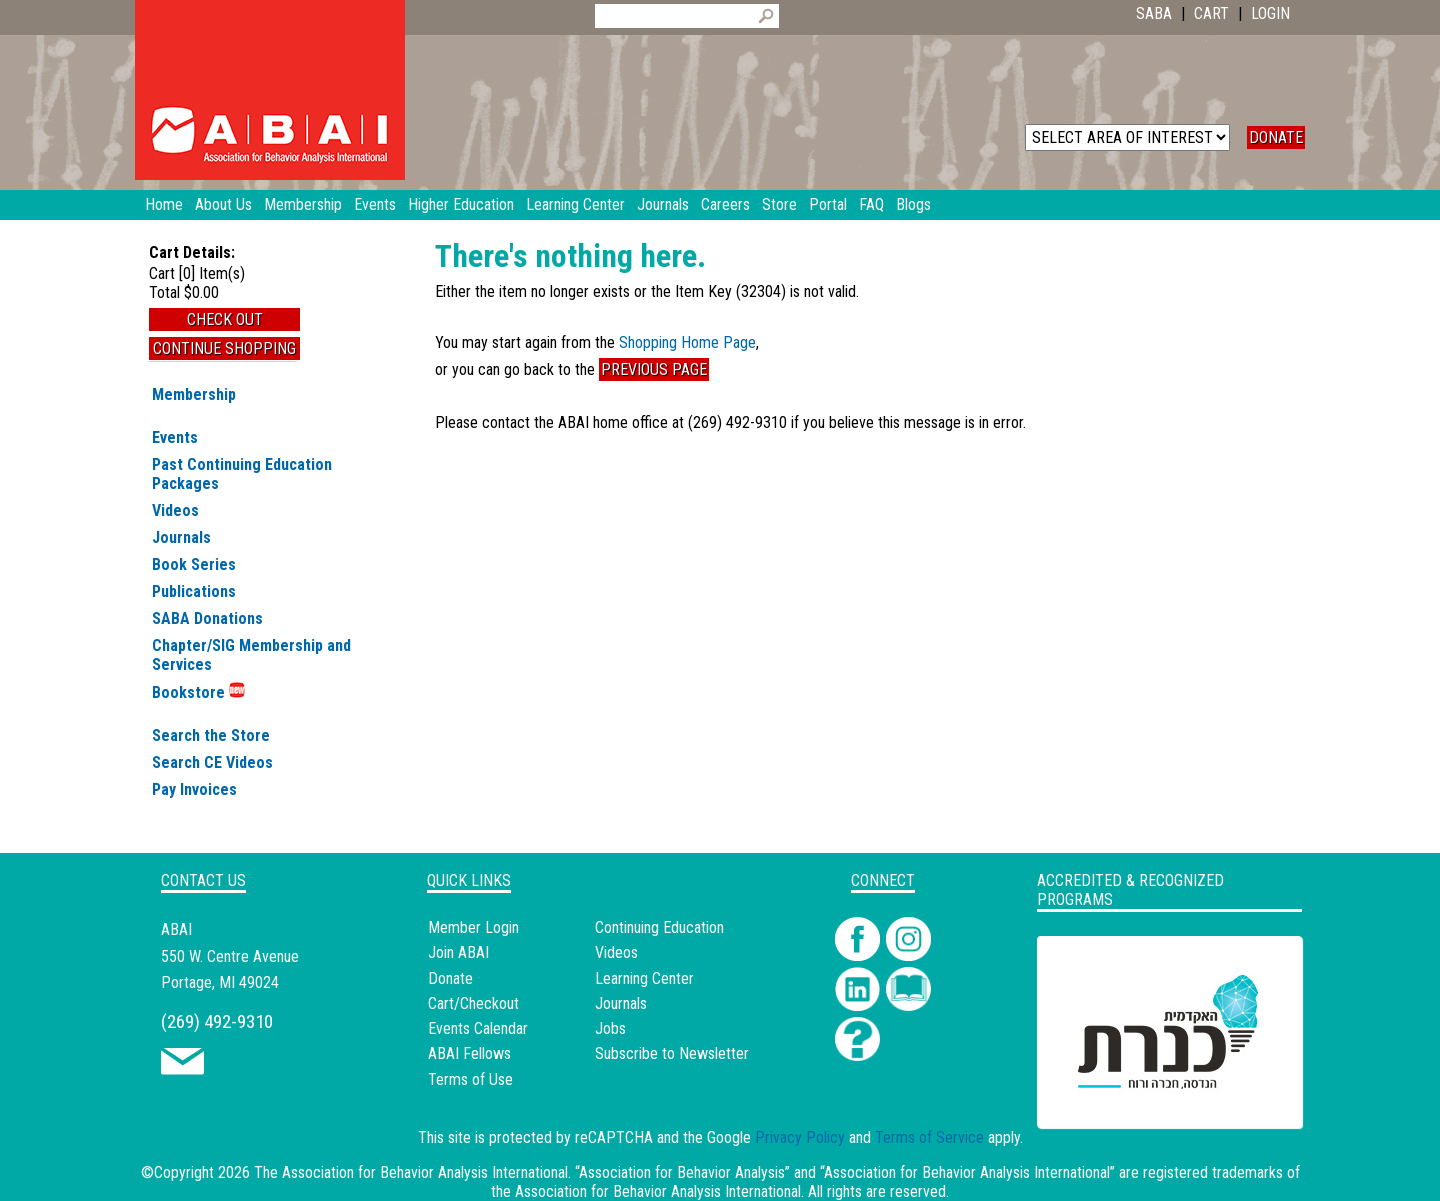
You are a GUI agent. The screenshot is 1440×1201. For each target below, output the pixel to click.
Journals (181, 537)
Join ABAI (458, 952)
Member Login (473, 927)
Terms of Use (470, 1079)
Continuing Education (659, 927)
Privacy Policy (800, 1137)
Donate (450, 978)
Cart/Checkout (473, 1003)
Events (175, 437)
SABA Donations (207, 618)
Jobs (610, 1028)
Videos (175, 510)
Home (164, 204)
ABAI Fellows (469, 1053)
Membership (194, 394)
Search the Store (211, 735)
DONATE (1276, 137)
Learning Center (644, 978)
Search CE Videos (212, 762)
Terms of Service (929, 1137)
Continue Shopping (224, 348)
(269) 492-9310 (217, 1021)
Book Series (194, 564)
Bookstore (198, 692)
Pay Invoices (194, 789)
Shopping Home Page (687, 342)
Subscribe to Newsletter (672, 1053)
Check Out (225, 319)
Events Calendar (478, 1028)
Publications (194, 591)
